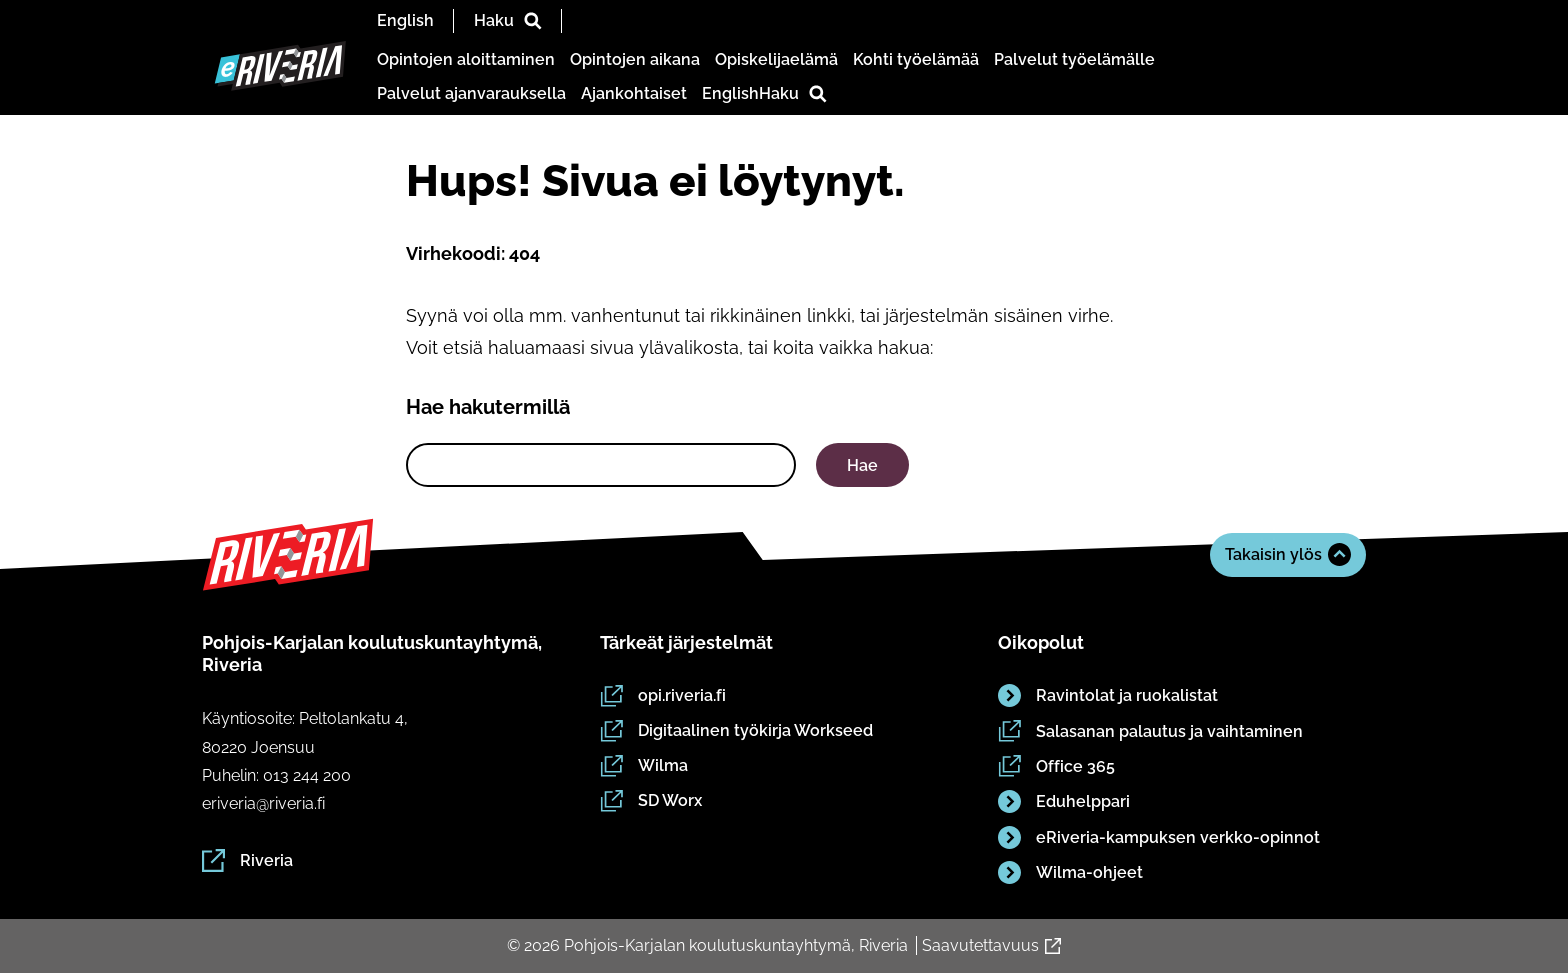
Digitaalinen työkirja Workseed (736, 731)
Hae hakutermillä (488, 407)
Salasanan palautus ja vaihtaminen (1150, 732)
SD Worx (651, 801)
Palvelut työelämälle (1074, 59)
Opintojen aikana (635, 59)
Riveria (247, 860)
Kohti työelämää (916, 59)
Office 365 (1056, 767)
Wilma (644, 766)
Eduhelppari (1064, 801)
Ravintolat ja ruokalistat (1108, 695)
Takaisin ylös (1288, 554)
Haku (508, 20)
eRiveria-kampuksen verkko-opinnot (1159, 837)
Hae (862, 465)
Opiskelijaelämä (776, 59)
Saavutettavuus (991, 945)
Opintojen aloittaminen (466, 59)
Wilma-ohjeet (1070, 873)
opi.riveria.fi (663, 696)
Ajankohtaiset (634, 93)
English (405, 20)
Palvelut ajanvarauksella (471, 93)
